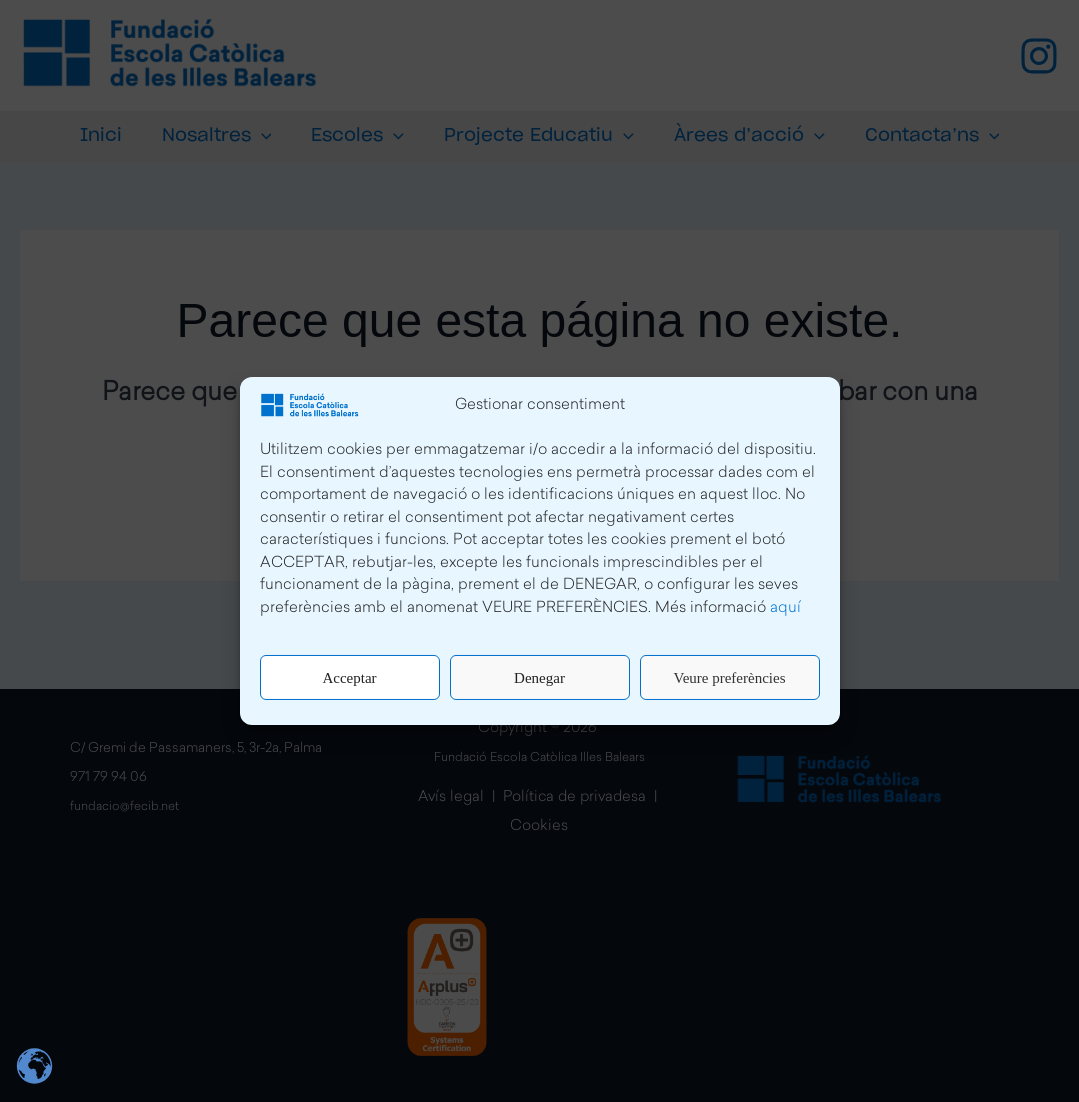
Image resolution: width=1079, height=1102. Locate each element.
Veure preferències (729, 678)
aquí (785, 608)
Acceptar (349, 678)
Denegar (539, 678)
